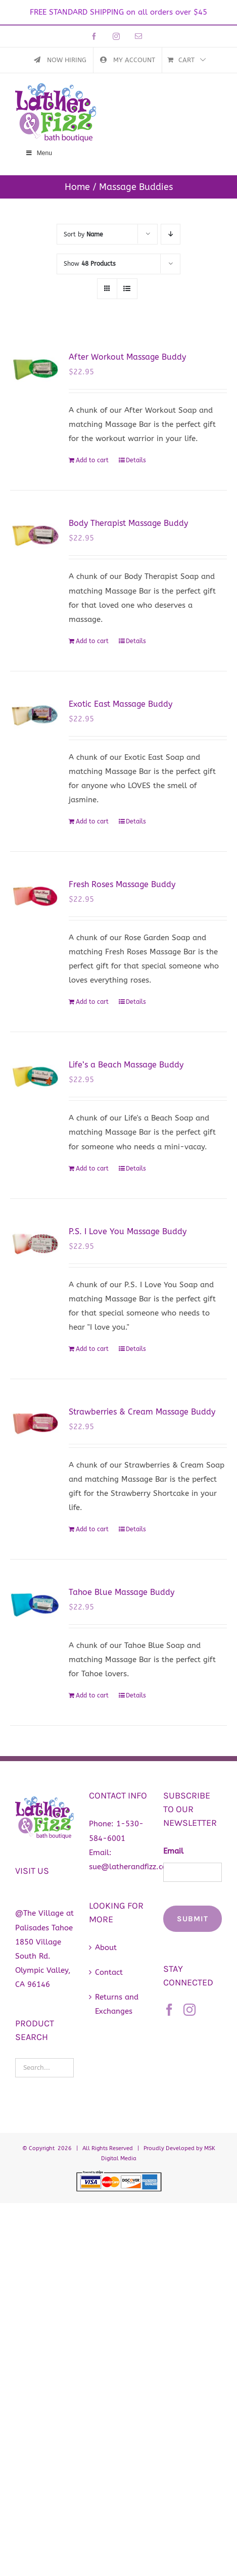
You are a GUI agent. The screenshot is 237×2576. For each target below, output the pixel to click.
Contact (109, 1972)
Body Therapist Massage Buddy (128, 523)
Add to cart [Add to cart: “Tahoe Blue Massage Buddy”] (92, 1695)
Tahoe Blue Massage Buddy (121, 1592)
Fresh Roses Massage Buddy (122, 884)
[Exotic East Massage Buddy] (35, 715)
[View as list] (127, 289)
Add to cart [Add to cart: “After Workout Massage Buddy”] (92, 460)
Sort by (83, 234)
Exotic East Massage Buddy (120, 704)
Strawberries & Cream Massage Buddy (142, 1412)
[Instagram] (189, 2010)
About (106, 1947)
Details (136, 460)
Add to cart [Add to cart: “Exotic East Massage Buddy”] (92, 821)
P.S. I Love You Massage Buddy (127, 1231)
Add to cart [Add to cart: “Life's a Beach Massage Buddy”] (92, 1168)
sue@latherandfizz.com (131, 1866)
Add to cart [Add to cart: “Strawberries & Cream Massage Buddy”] (92, 1529)
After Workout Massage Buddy (127, 357)
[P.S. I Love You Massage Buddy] (35, 1242)
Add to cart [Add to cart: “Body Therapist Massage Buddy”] (92, 641)
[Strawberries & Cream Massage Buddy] (35, 1423)
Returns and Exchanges (116, 2004)
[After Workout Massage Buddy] (35, 368)
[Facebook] (169, 2010)
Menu (38, 153)
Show (90, 263)
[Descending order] (170, 234)
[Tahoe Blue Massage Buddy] (35, 1603)
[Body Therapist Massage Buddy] (35, 534)
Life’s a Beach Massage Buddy (126, 1065)
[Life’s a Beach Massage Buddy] (35, 1076)
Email (173, 1851)
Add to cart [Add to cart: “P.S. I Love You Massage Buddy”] (92, 1348)
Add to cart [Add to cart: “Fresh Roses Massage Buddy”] (92, 1001)
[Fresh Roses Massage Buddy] (35, 895)
